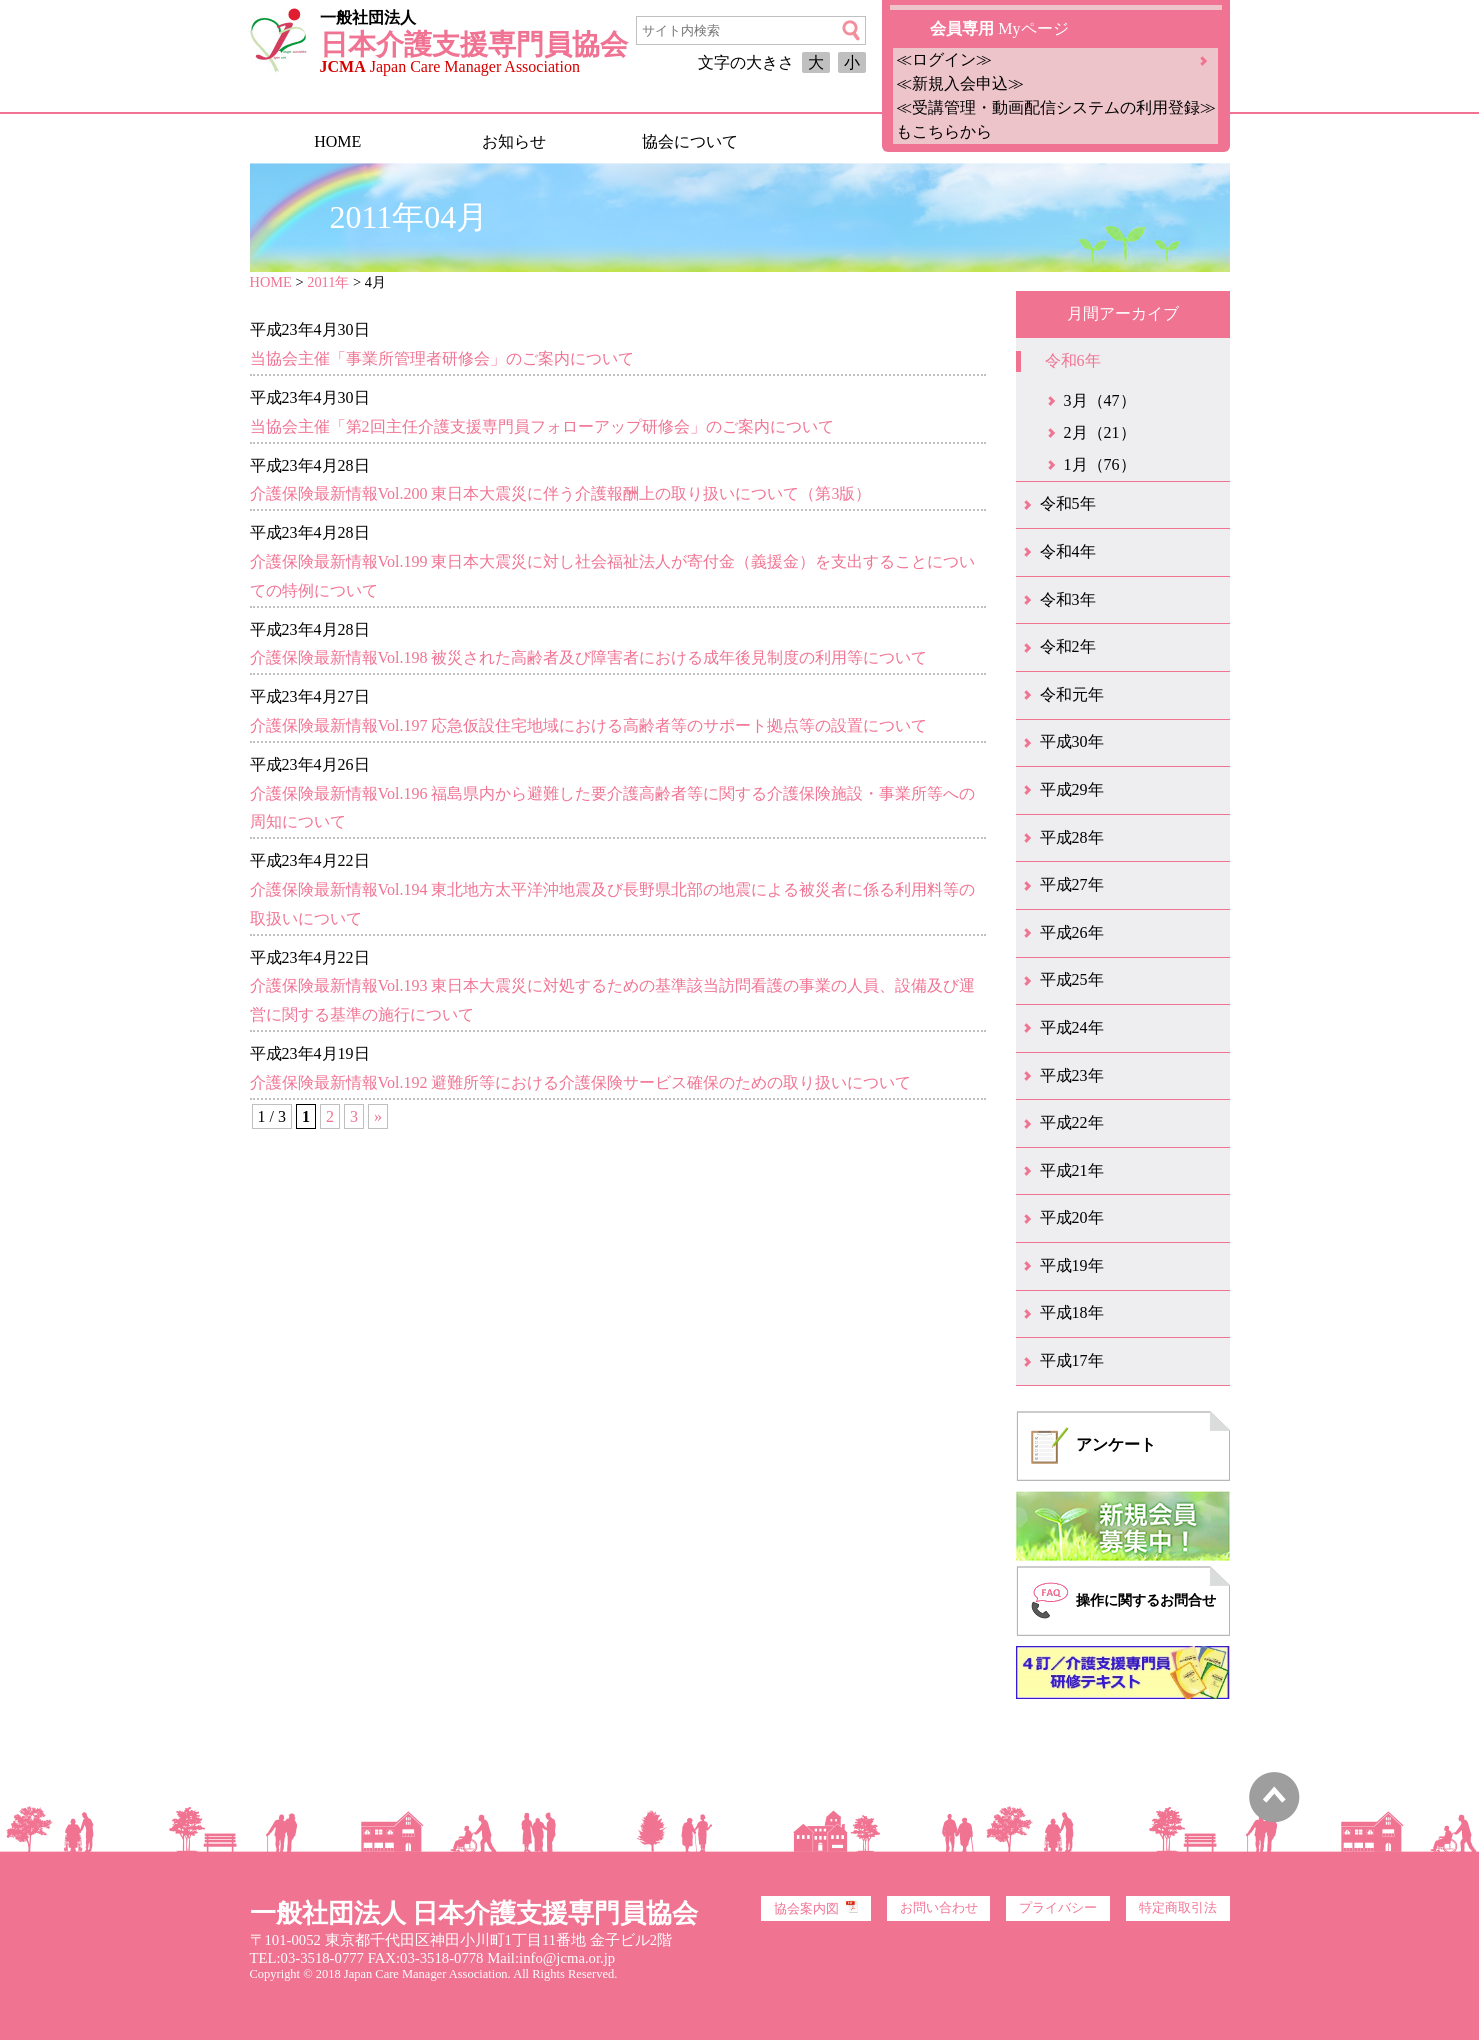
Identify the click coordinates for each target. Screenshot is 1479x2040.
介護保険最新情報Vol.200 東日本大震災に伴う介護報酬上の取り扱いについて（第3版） (561, 493)
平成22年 (1072, 1122)
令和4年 (1068, 551)
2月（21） (1100, 432)
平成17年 (1072, 1360)
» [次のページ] (378, 1116)
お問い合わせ (939, 1908)
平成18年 (1072, 1312)
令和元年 (1072, 694)
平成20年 (1072, 1217)
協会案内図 (816, 1908)
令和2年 (1068, 646)
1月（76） (1100, 464)
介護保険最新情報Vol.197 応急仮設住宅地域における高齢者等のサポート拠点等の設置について (589, 725)
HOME (337, 141)
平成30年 (1072, 741)
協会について (690, 141)
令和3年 (1068, 599)
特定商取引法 (1178, 1908)
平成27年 (1072, 884)
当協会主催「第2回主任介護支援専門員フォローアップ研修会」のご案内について (542, 426)
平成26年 (1072, 932)
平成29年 (1072, 789)
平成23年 (1072, 1075)
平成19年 (1072, 1265)
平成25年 (1072, 979)
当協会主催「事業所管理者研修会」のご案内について (442, 358)
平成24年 (1072, 1027)
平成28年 (1072, 837)
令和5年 (1068, 503)
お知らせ (514, 141)
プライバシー (1058, 1908)
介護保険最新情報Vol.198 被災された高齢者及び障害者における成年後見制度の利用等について (589, 657)
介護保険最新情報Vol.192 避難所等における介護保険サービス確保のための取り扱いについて (581, 1082)
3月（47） (1100, 400)
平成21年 (1072, 1170)
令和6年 (1073, 360)
